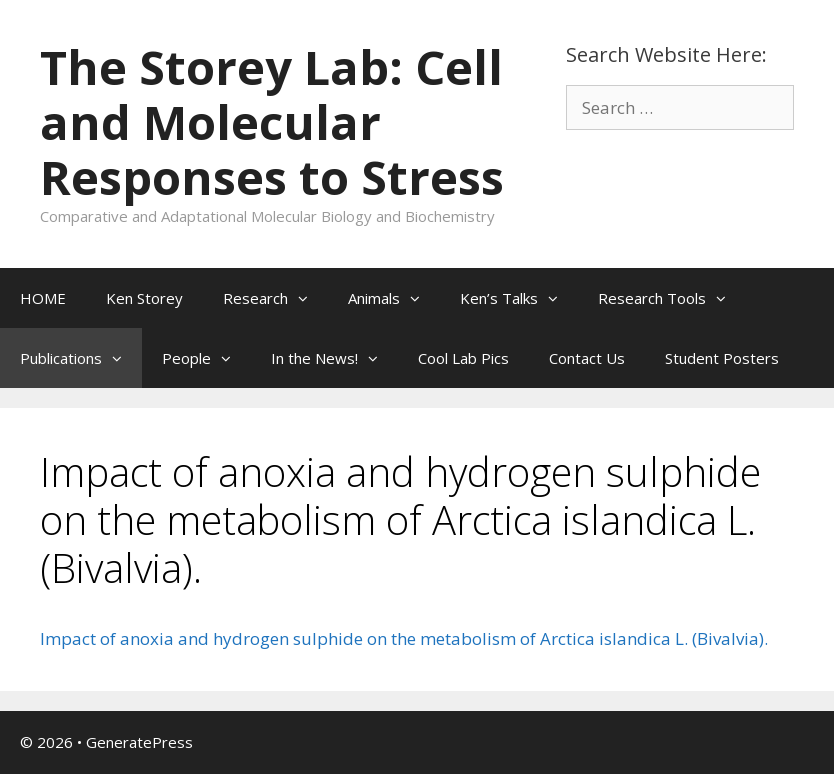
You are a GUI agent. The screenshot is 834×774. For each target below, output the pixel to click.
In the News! (334, 358)
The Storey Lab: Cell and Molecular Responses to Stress (272, 122)
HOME (43, 298)
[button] (308, 298)
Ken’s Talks (519, 298)
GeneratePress (139, 742)
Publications (81, 358)
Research (275, 298)
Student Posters (722, 358)
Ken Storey (144, 298)
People (206, 358)
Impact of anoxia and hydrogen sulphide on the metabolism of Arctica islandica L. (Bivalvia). (404, 638)
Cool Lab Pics (463, 358)
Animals (394, 298)
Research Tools (672, 298)
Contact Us (587, 358)
